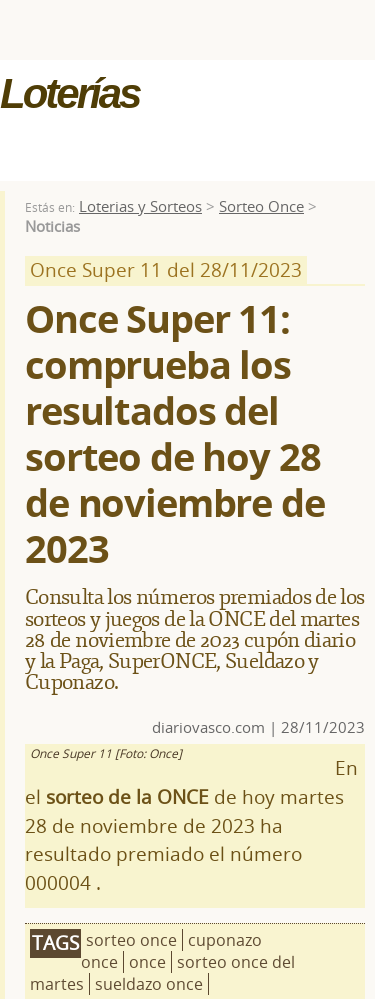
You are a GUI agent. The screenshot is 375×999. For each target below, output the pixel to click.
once (147, 962)
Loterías (69, 93)
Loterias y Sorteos (140, 206)
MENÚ (74, 139)
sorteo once (131, 940)
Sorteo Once (261, 206)
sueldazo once (149, 984)
